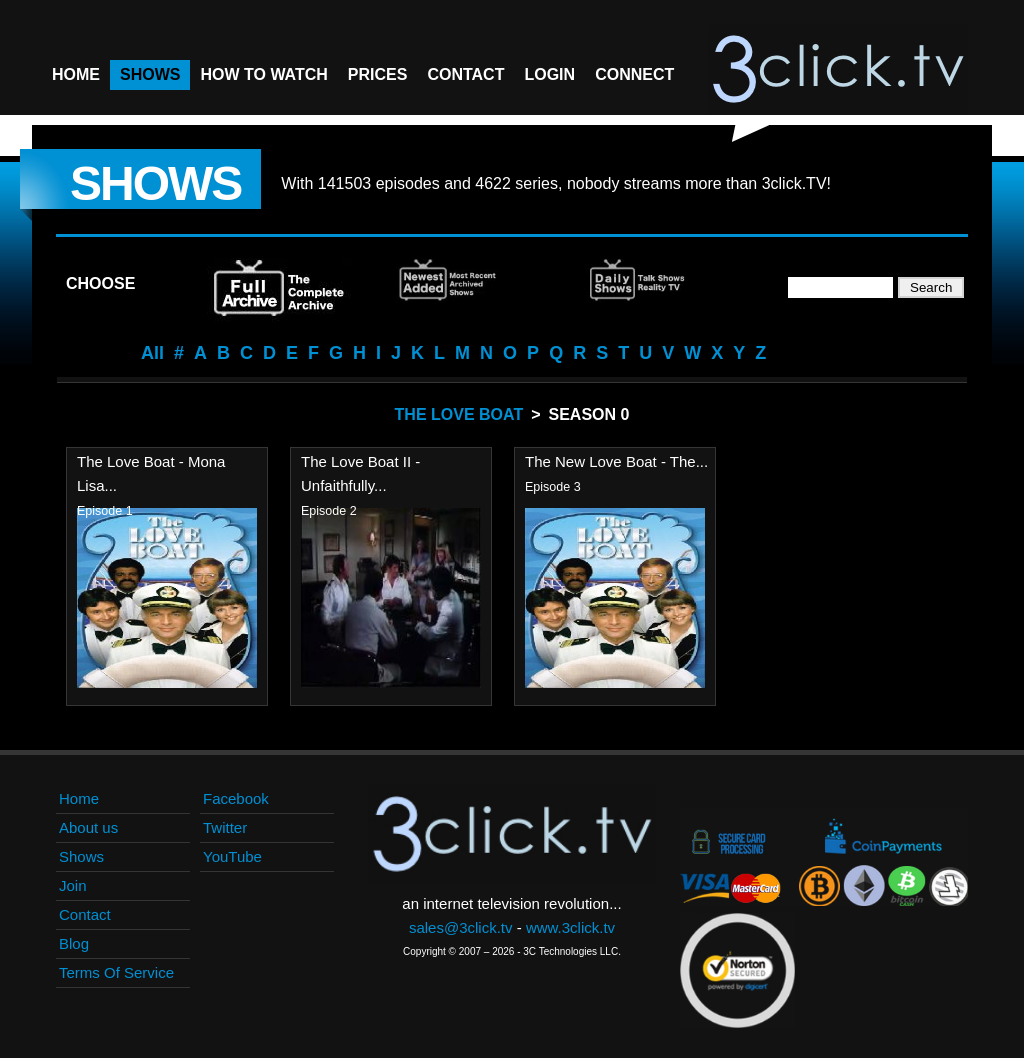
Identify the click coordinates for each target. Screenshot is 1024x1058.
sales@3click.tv (461, 927)
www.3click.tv (570, 927)
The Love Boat (459, 414)
